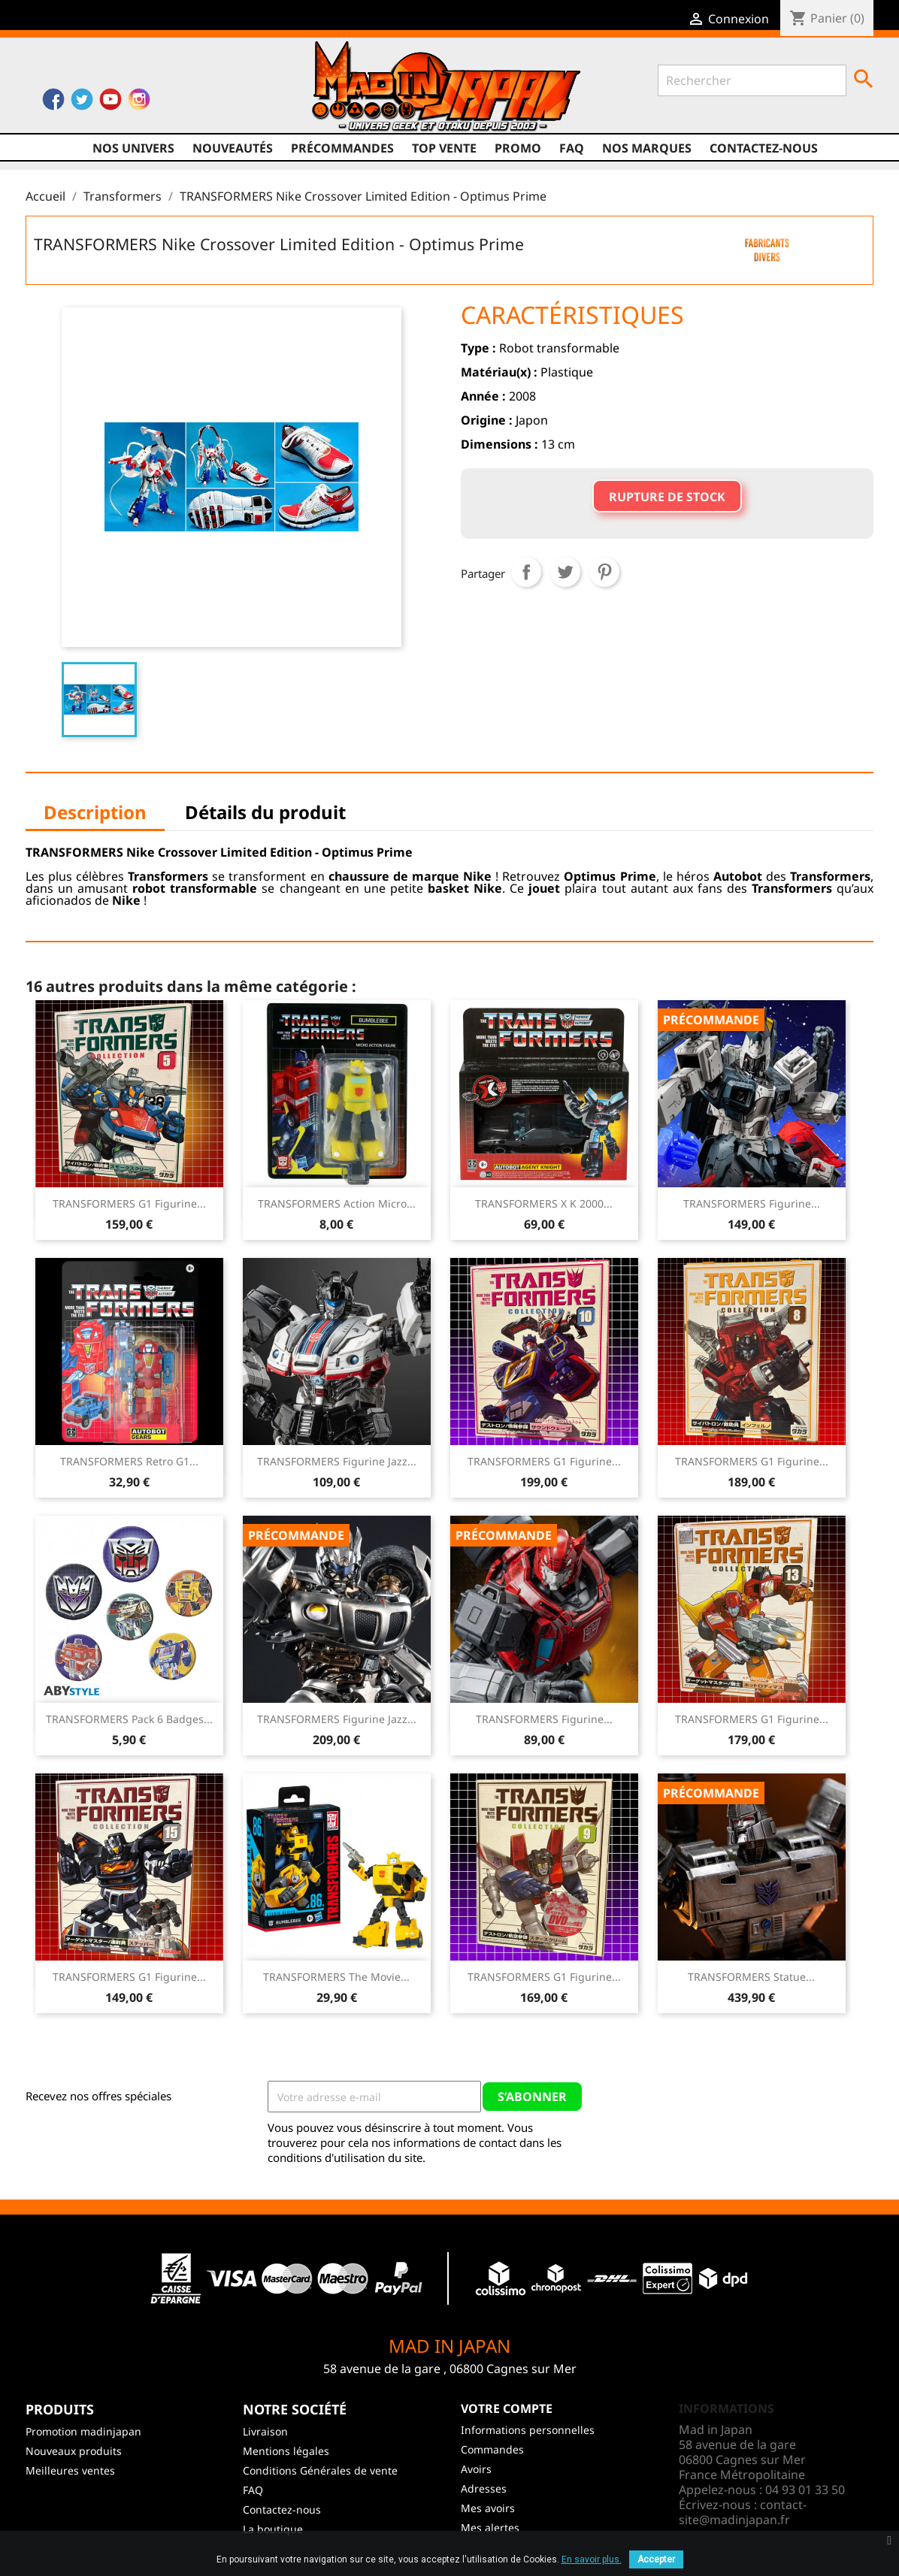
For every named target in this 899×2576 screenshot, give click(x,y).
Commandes (492, 2449)
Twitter (82, 103)
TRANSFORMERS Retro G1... (129, 1461)
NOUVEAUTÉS (232, 148)
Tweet (565, 572)
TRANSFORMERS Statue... (751, 1977)
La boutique (273, 2529)
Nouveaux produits (74, 2451)
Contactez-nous (764, 148)
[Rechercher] (752, 80)
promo (518, 148)
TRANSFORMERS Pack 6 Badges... (129, 1719)
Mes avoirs (488, 2508)
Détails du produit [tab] (265, 812)
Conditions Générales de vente (320, 2470)
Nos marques (647, 148)
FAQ (571, 148)
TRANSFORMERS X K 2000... (544, 1203)
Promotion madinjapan (83, 2431)
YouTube (110, 103)
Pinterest (604, 572)
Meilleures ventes (70, 2470)
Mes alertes (490, 2527)
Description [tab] (95, 812)
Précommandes (342, 148)
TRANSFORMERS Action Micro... (337, 1203)
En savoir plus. (591, 2559)
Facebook (53, 103)
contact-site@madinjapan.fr (743, 2512)
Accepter (656, 2559)
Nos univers (133, 148)
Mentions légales (286, 2451)
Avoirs (476, 2469)
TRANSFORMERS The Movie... (336, 1977)
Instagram (139, 103)
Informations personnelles (528, 2430)
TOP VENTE (444, 148)
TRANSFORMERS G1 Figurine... (129, 1203)
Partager (526, 572)
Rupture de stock (667, 496)
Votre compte (506, 2408)
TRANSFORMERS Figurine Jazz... (336, 1461)
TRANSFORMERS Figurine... (751, 1203)
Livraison (265, 2431)
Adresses (484, 2488)
